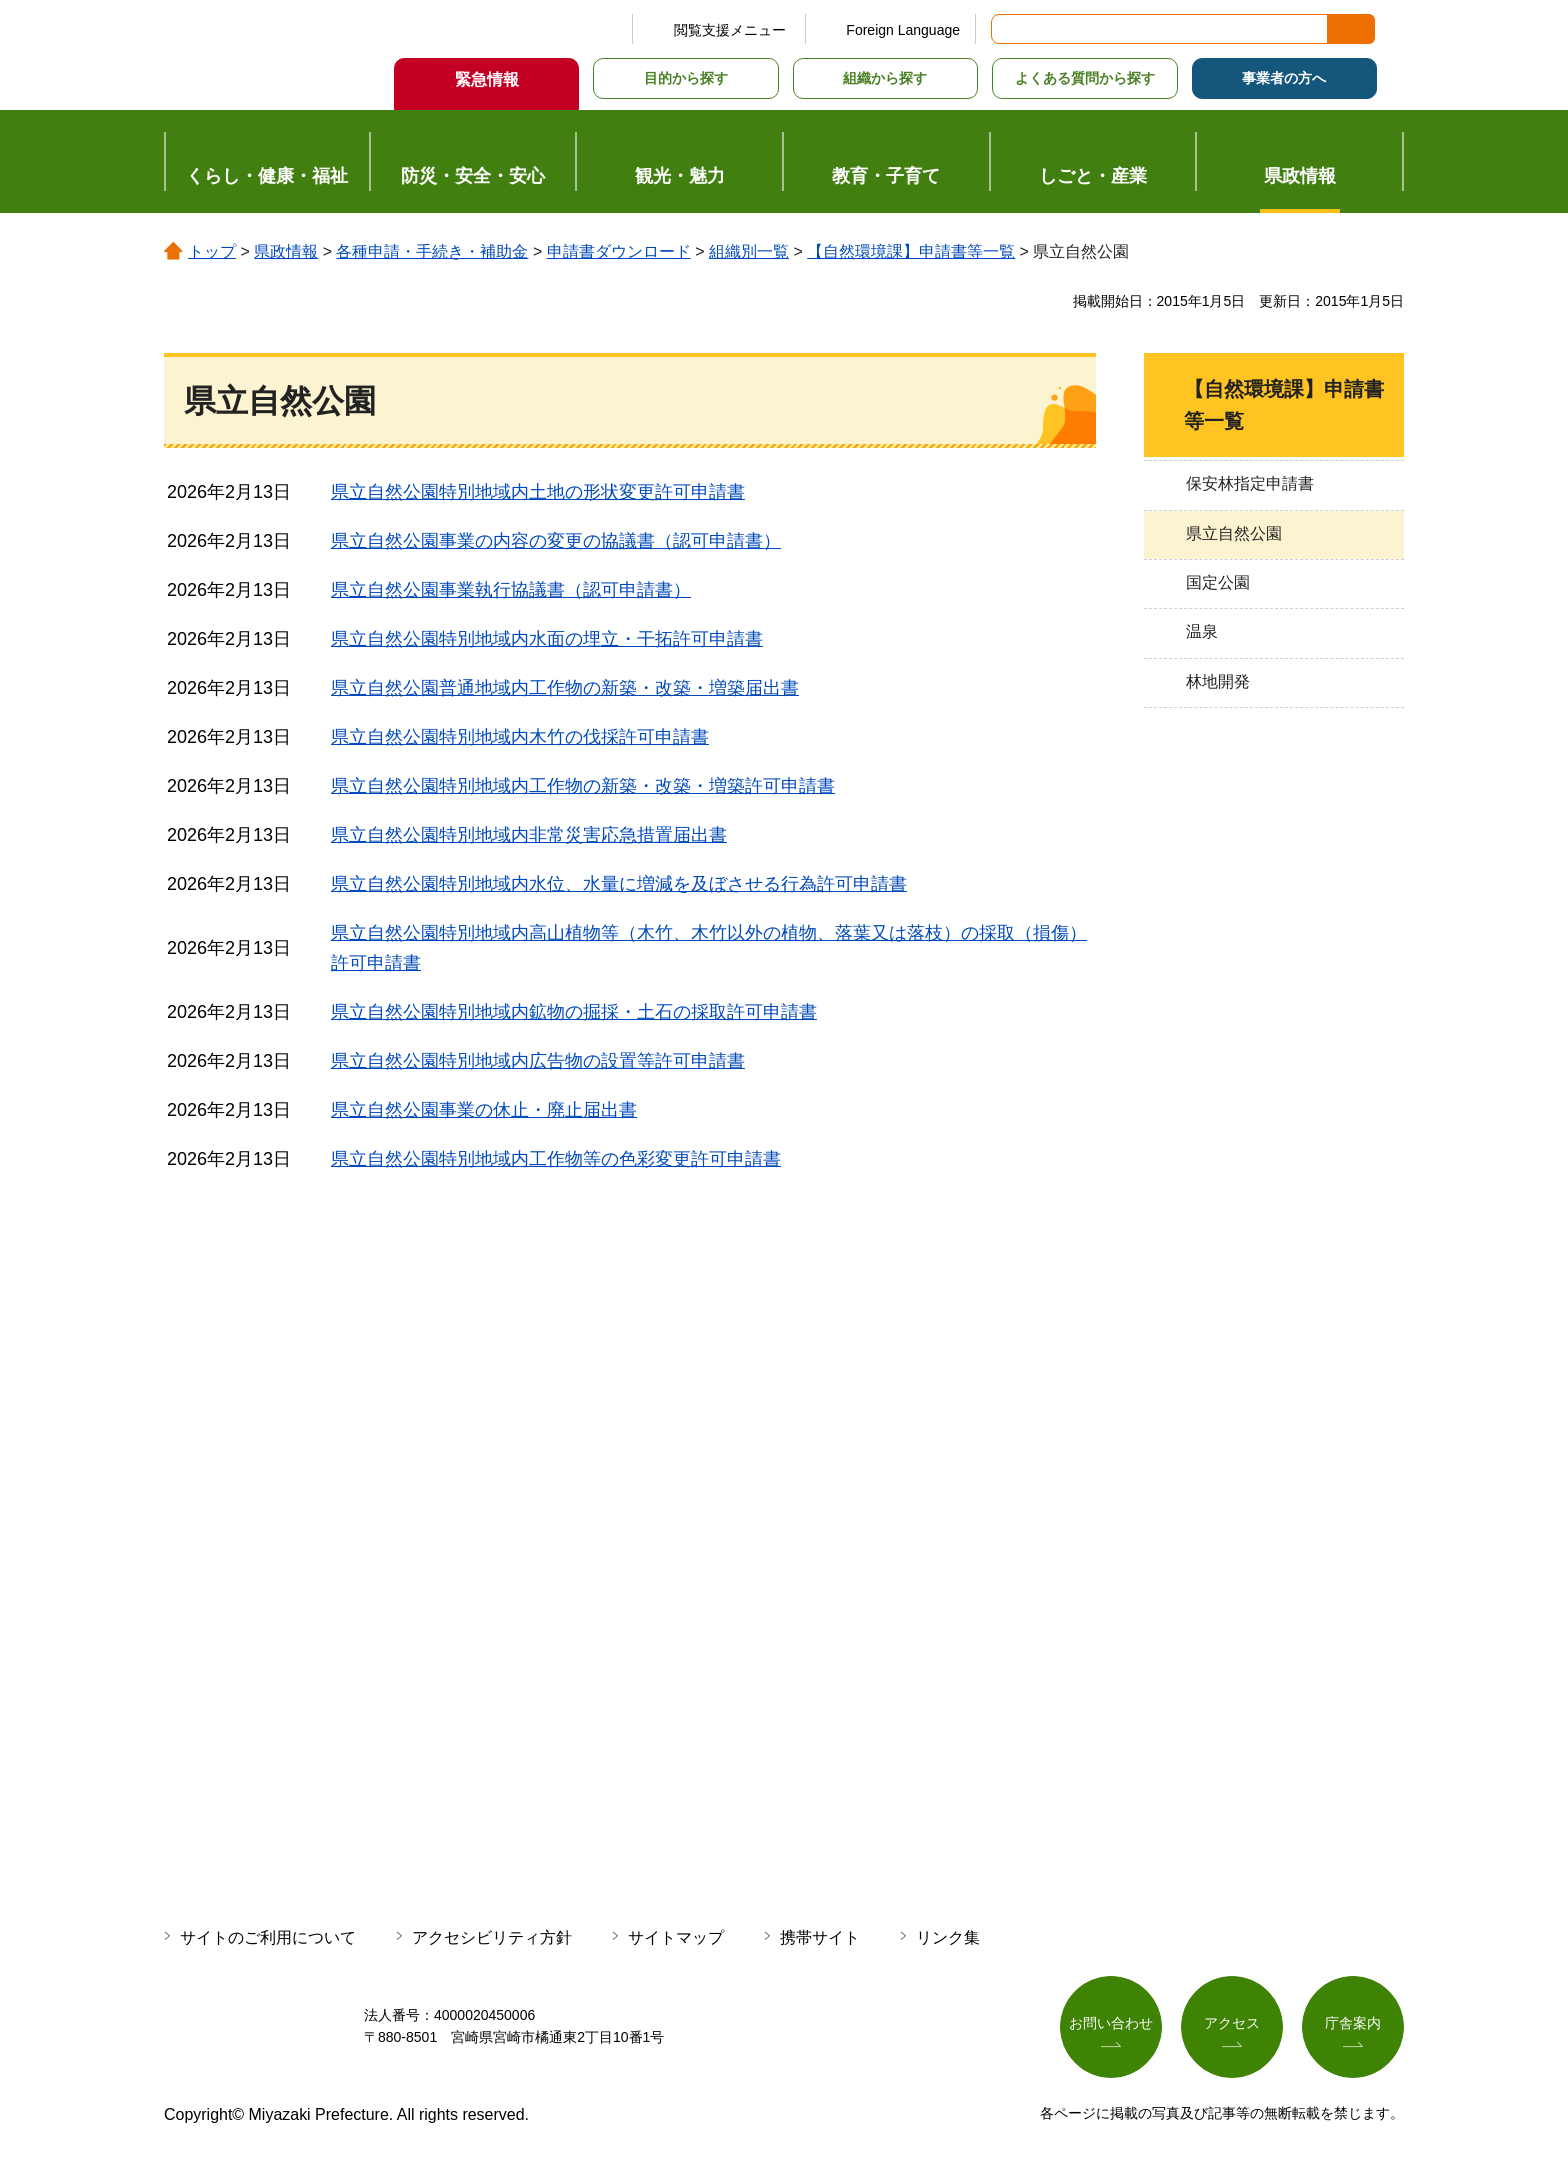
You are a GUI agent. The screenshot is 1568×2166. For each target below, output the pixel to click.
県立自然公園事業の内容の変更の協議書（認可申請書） (556, 541)
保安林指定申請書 (1250, 483)
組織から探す (885, 78)
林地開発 (1218, 681)
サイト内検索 (1008, 29)
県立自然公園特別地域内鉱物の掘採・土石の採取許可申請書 (574, 1012)
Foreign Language (903, 30)
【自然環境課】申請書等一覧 (911, 251)
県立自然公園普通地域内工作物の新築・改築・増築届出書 (565, 688)
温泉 (1202, 631)
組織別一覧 (749, 251)
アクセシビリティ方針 (492, 1937)
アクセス (1232, 2023)
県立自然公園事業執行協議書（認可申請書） (511, 590)
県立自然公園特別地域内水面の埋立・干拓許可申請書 (547, 639)
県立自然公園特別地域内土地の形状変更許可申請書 (538, 492)
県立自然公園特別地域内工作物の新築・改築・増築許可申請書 (583, 786)
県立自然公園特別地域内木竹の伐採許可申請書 (520, 737)
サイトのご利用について (268, 1937)
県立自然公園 (1234, 533)
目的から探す (686, 78)
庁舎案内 (1353, 2023)
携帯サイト (820, 1937)
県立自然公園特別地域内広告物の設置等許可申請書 (538, 1061)
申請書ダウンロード (619, 251)
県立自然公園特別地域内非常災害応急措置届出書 (529, 835)
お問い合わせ (1111, 2023)
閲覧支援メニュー (730, 30)
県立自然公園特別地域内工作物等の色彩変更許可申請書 (556, 1159)
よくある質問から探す (1085, 78)
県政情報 (286, 251)
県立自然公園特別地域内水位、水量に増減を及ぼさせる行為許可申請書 (619, 884)
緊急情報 (487, 79)
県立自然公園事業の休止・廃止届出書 (484, 1110)
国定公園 (1218, 582)
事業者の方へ (1284, 78)
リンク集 (948, 1937)
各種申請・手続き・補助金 (432, 251)
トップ (212, 251)
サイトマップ (676, 1937)
